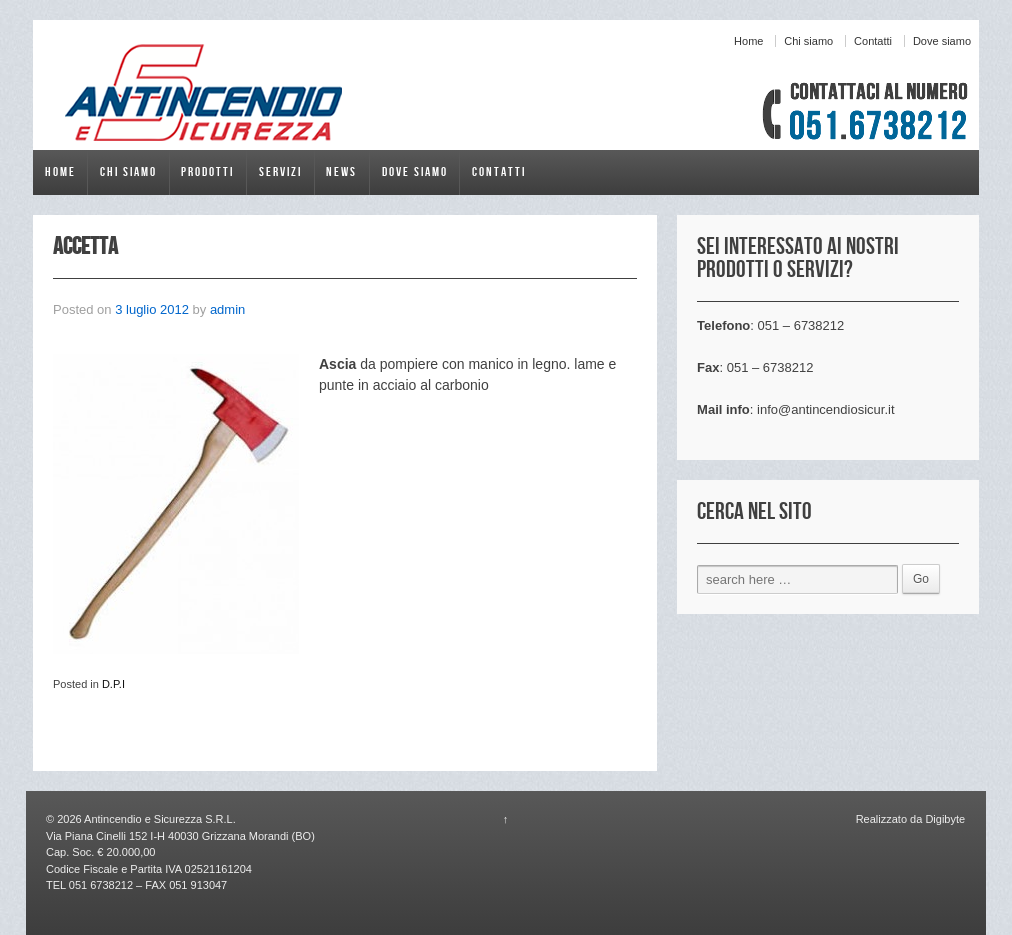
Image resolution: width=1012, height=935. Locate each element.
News (341, 172)
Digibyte (943, 819)
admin (227, 309)
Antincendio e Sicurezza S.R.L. (159, 819)
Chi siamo (808, 41)
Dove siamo (942, 41)
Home (748, 41)
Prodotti (207, 172)
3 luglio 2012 (152, 309)
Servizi (280, 172)
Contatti (873, 41)
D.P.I (113, 684)
